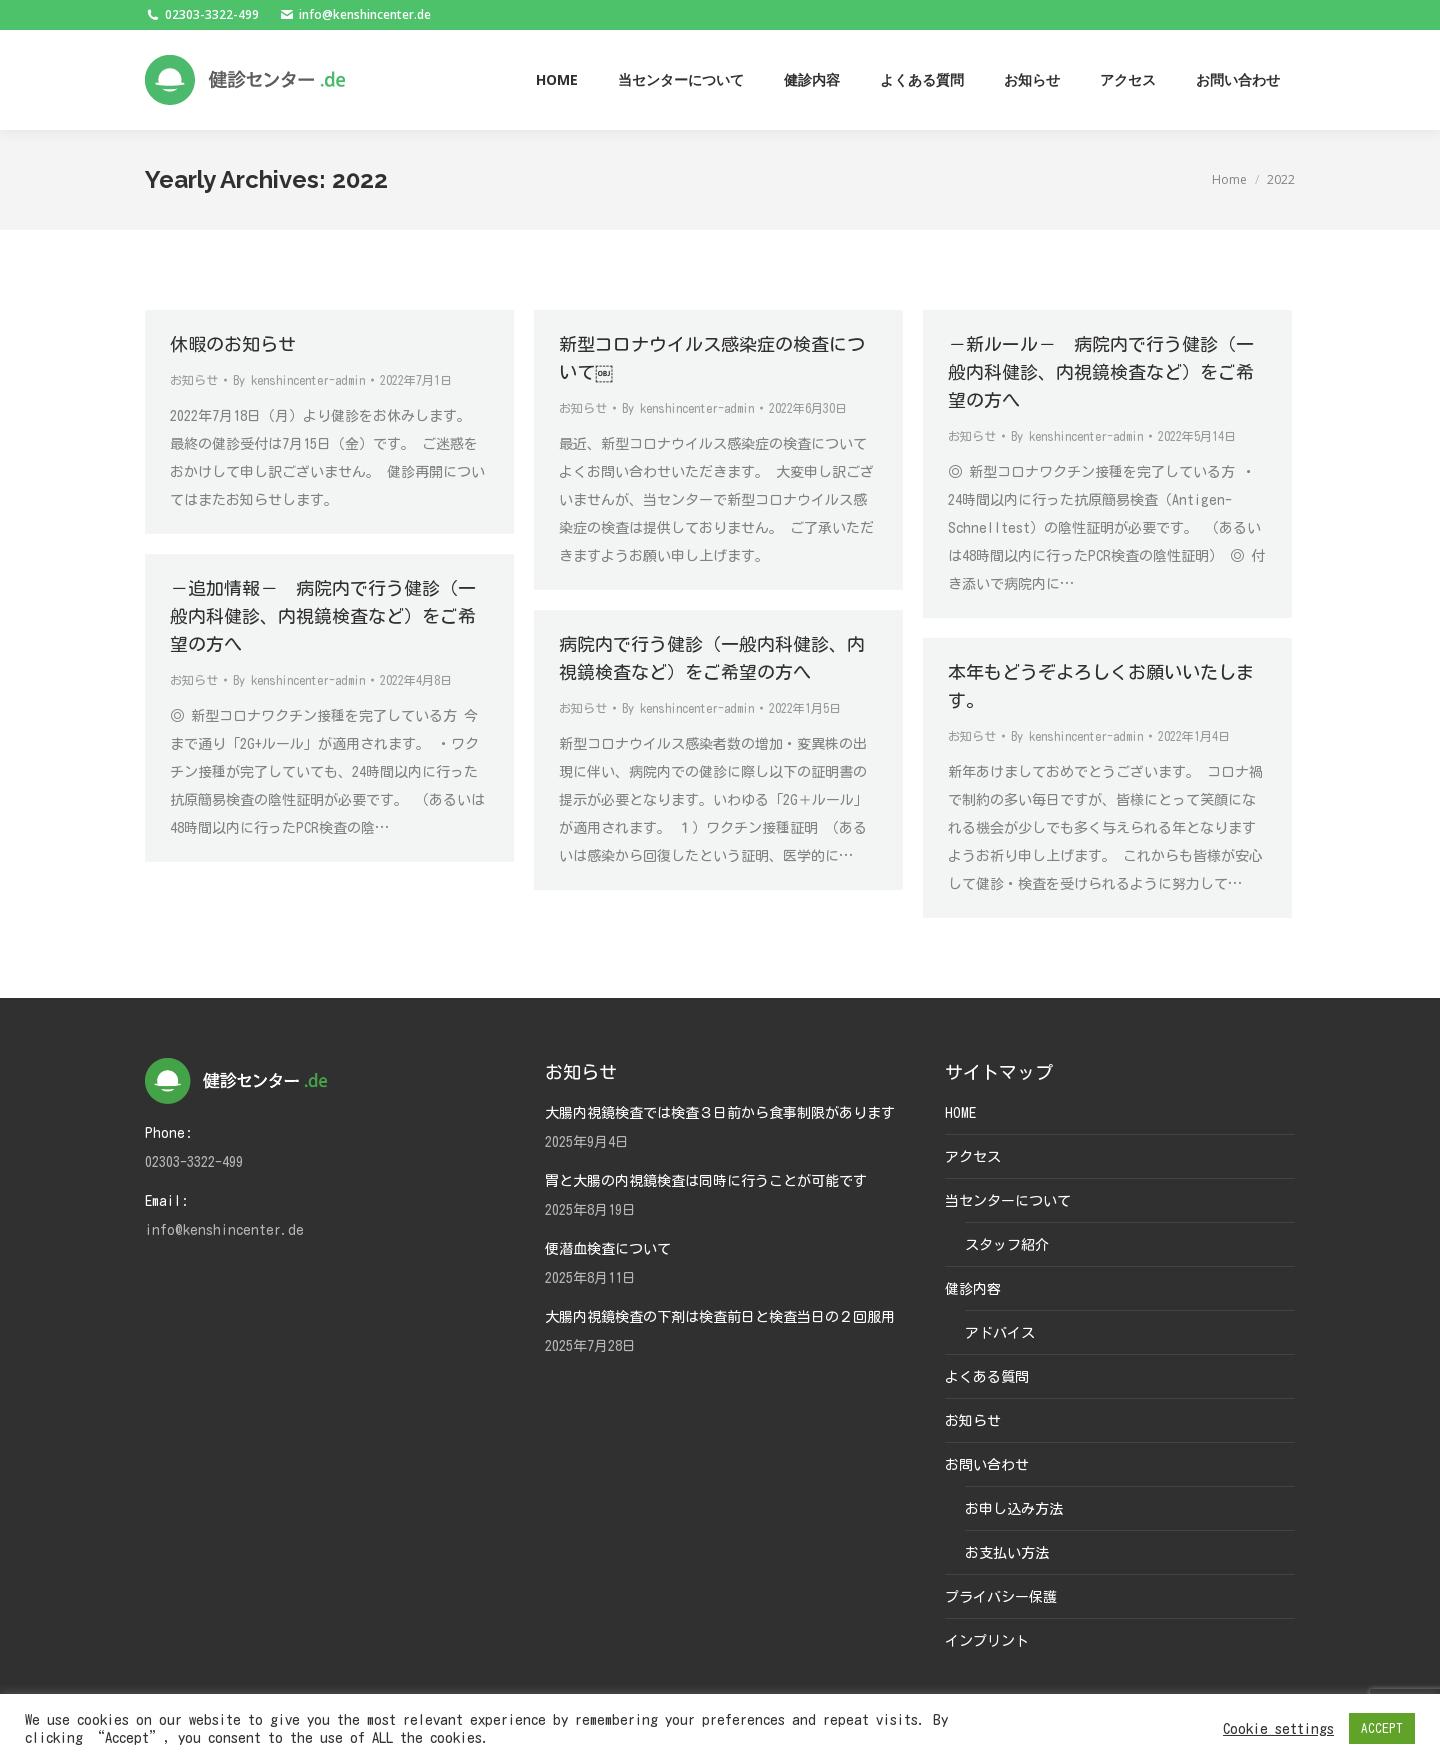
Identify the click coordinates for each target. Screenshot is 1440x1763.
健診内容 (973, 1289)
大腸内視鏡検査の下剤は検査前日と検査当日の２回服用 (720, 1317)
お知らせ (194, 380)
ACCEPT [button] (1382, 1728)
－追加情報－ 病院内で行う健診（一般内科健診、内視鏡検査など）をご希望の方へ (323, 616)
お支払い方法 (1007, 1553)
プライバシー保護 (1001, 1597)
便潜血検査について (608, 1249)
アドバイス (1000, 1333)
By (299, 380)
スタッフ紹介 (1007, 1245)
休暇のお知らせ (233, 344)
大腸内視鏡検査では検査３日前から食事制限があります (720, 1113)
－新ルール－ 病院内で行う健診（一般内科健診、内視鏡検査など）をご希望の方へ (1101, 372)
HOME (960, 1113)
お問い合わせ (987, 1465)
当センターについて (1008, 1201)
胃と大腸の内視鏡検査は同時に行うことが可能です (706, 1181)
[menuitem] (557, 80)
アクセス (973, 1157)
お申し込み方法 (1014, 1509)
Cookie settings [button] (1278, 1728)
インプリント (987, 1641)
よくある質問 (987, 1377)
